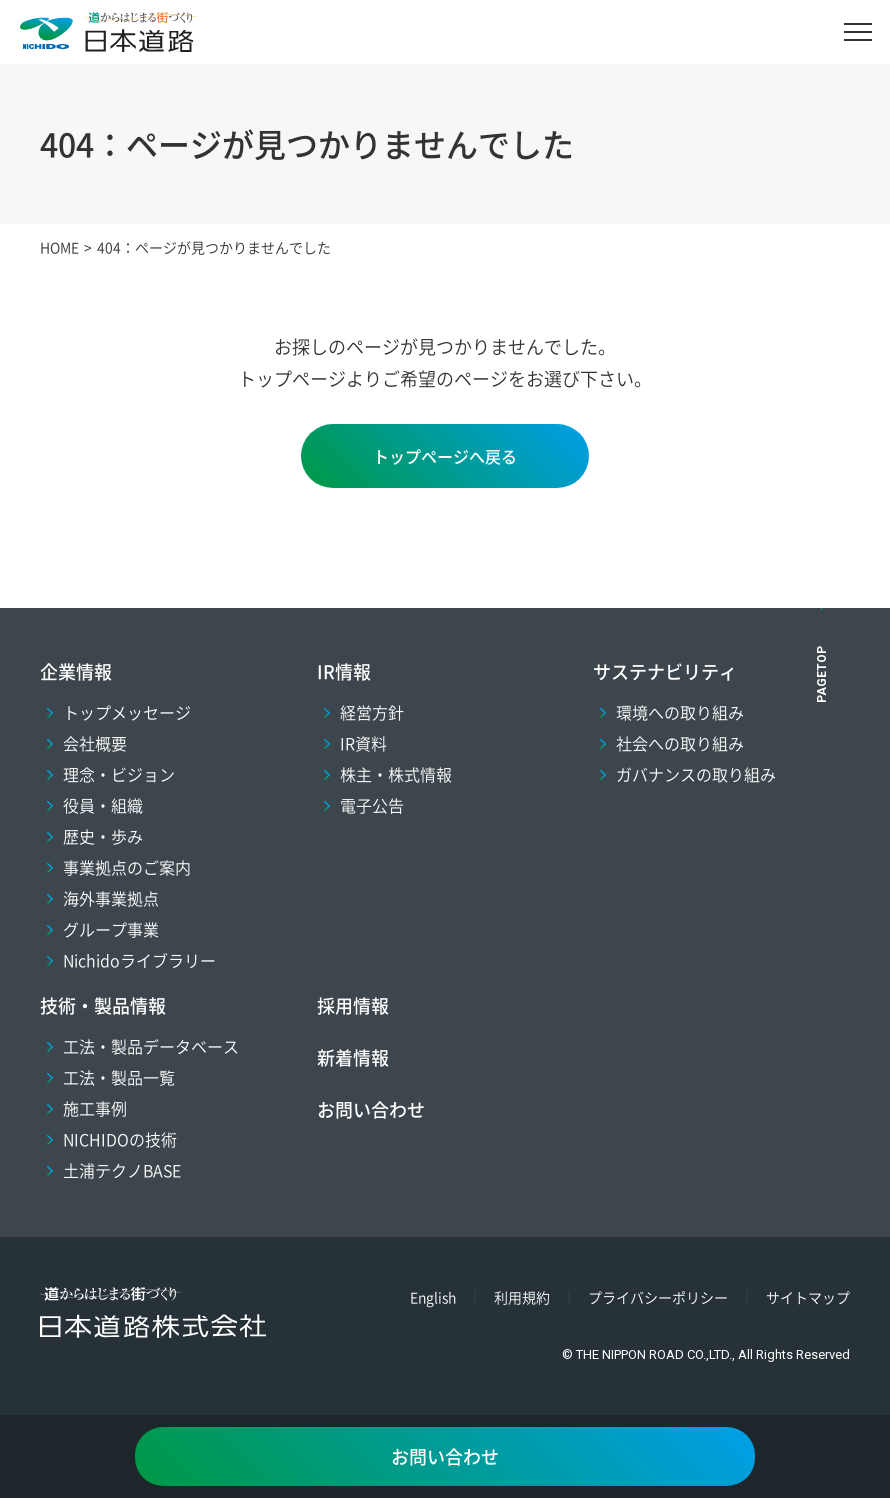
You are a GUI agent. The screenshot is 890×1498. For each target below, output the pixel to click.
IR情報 (344, 671)
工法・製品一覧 (119, 1077)
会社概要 (95, 743)
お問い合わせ (371, 1109)
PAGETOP (822, 674)
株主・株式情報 (396, 774)
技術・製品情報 (103, 1005)
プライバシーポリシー (658, 1297)
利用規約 (522, 1297)
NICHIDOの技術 (120, 1139)
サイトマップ (808, 1297)
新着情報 (353, 1057)
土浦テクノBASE (122, 1170)
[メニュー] (858, 32)
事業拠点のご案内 (127, 867)
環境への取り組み (680, 712)
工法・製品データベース (151, 1046)
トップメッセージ (127, 712)
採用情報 (353, 1005)
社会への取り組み (680, 743)
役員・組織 (103, 805)
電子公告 (372, 805)
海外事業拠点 (111, 898)
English (433, 1297)
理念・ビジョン (119, 774)
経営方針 (372, 712)
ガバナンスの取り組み (696, 774)
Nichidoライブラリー (139, 960)
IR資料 (363, 743)
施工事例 (95, 1108)
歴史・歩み (103, 836)
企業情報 (76, 671)
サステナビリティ (665, 671)
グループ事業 (111, 929)
